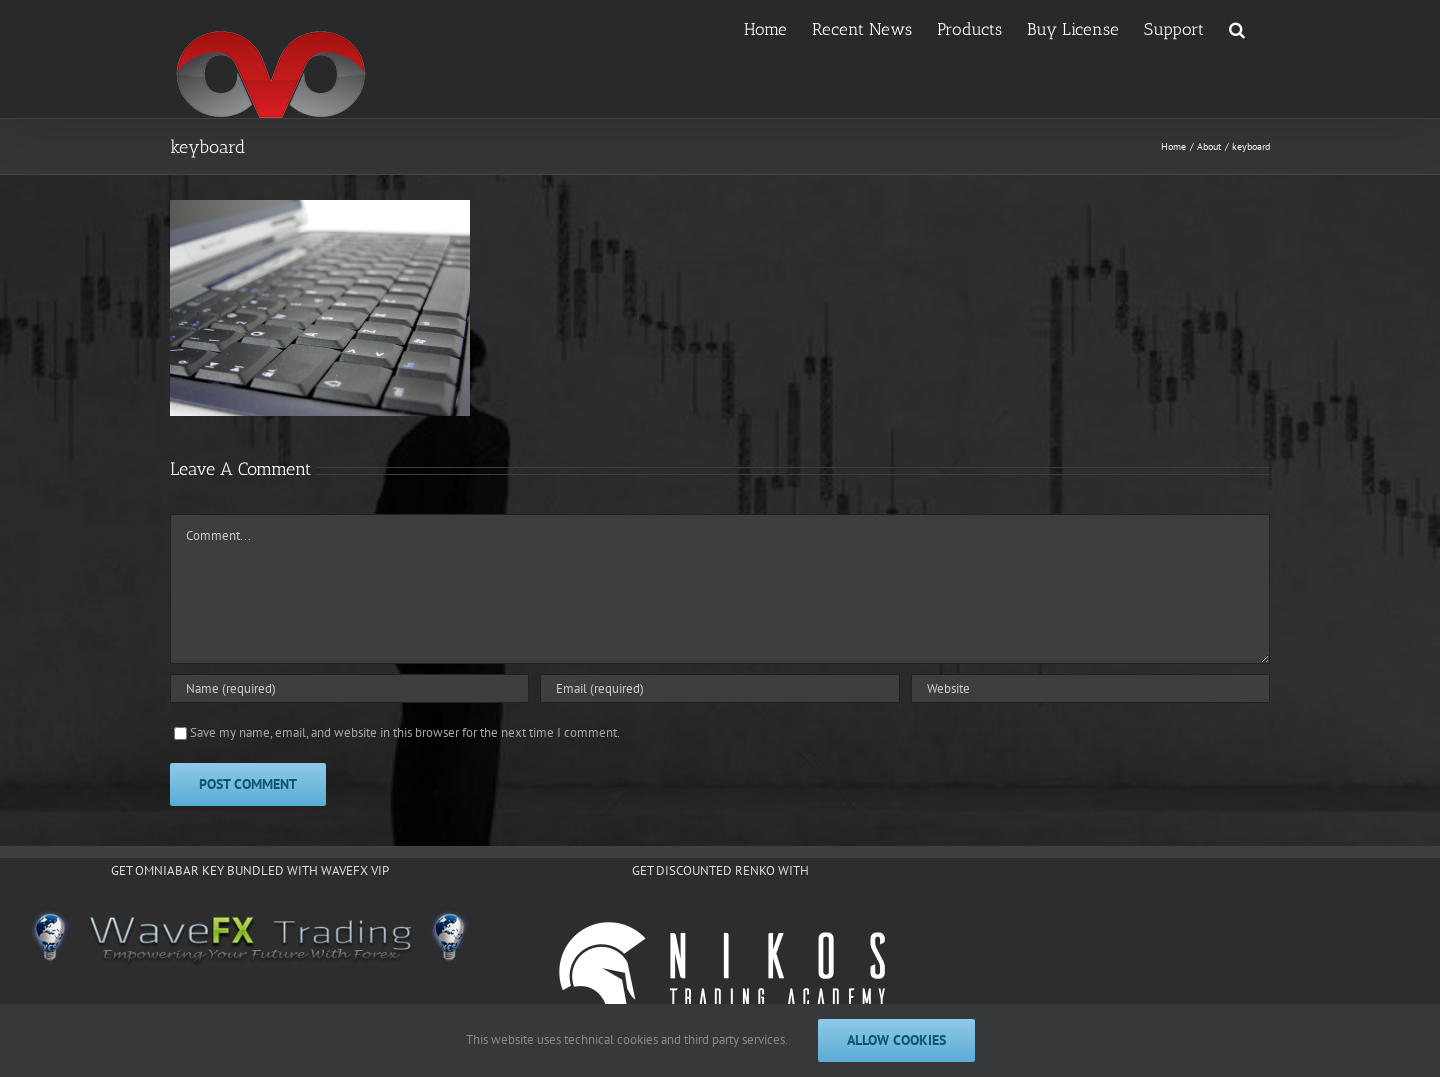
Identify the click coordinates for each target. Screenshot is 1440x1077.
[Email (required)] (719, 688)
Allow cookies (896, 1040)
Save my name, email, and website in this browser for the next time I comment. (405, 732)
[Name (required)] (349, 688)
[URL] (1090, 688)
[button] (1237, 28)
